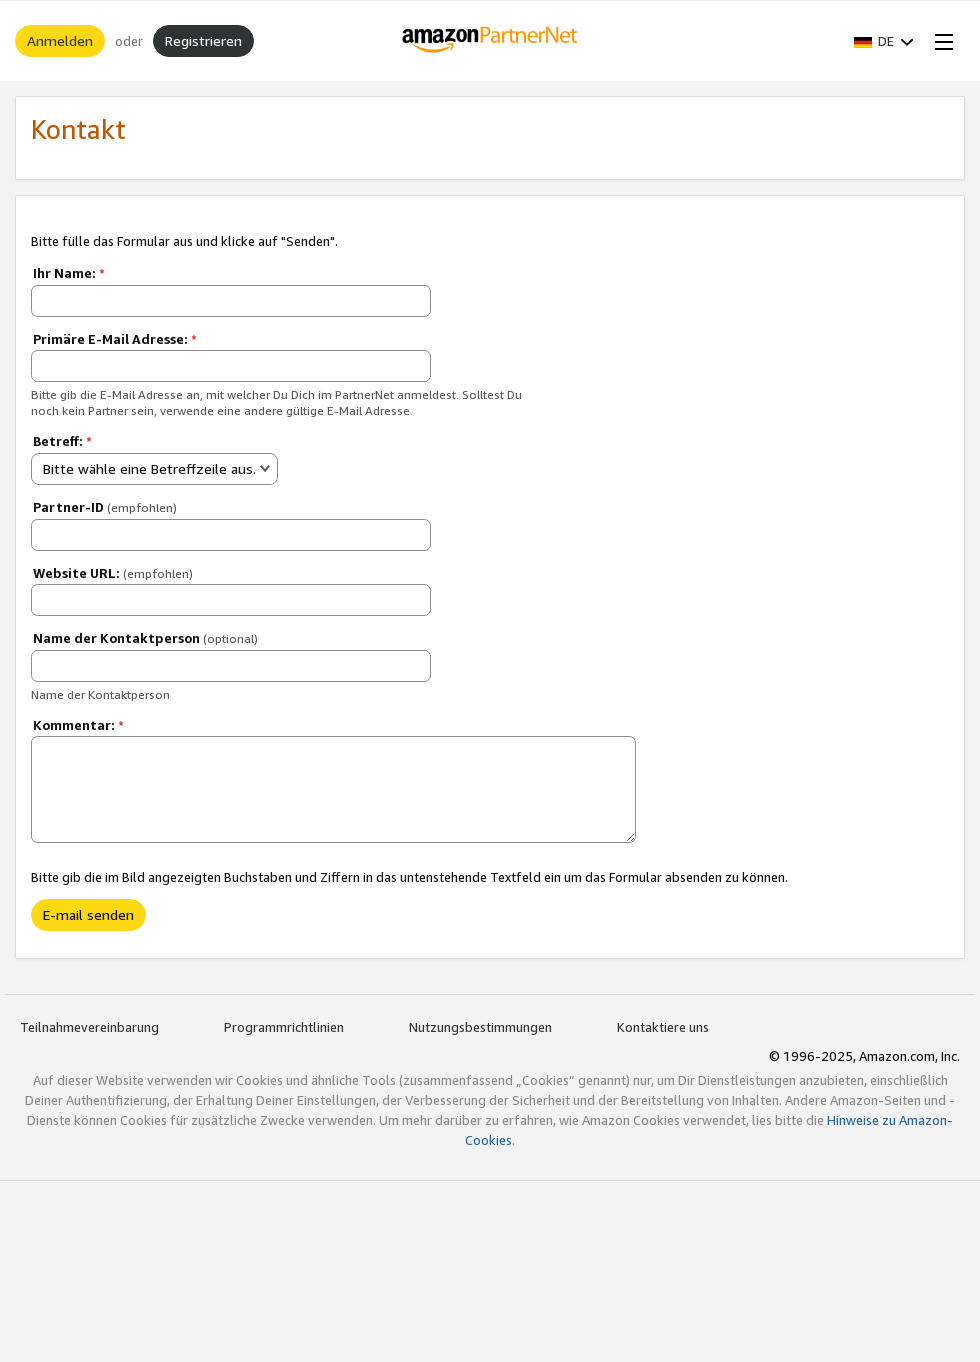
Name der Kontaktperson (145, 638)
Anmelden (60, 40)
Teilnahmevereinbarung (89, 1027)
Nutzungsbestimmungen (480, 1027)
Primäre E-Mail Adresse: (115, 339)
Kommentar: (78, 725)
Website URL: (113, 573)
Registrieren (203, 40)
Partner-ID (105, 507)
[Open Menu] (940, 41)
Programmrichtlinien (284, 1027)
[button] (884, 41)
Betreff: (62, 441)
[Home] (490, 41)
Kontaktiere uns (663, 1027)
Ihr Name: (69, 273)
